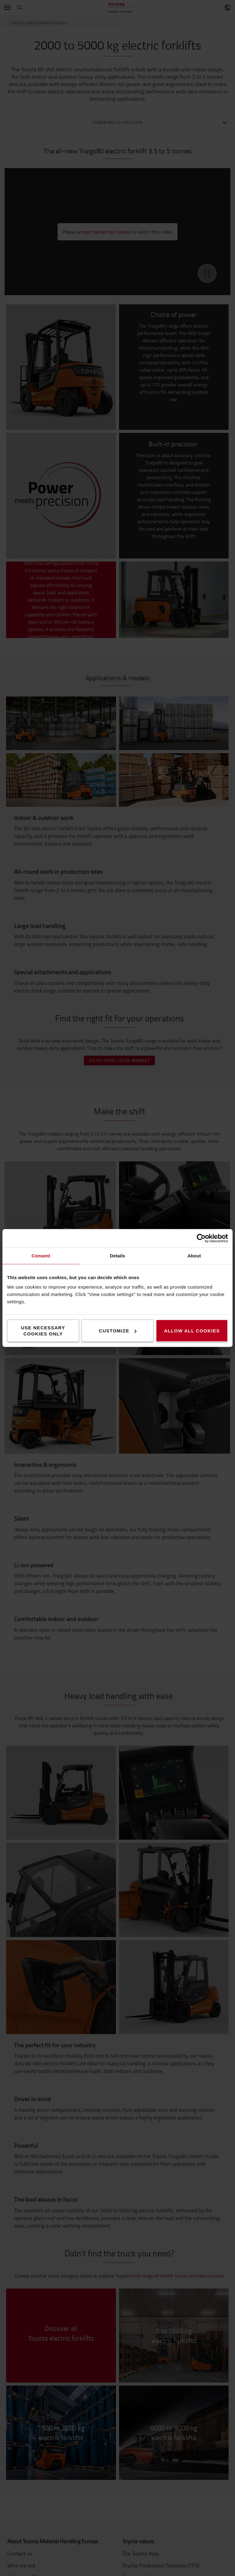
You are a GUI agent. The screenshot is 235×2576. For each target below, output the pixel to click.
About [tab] (194, 1255)
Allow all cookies (192, 1330)
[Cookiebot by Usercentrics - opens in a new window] (201, 1238)
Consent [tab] (41, 1255)
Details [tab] (117, 1255)
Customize (117, 1330)
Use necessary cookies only (43, 1330)
